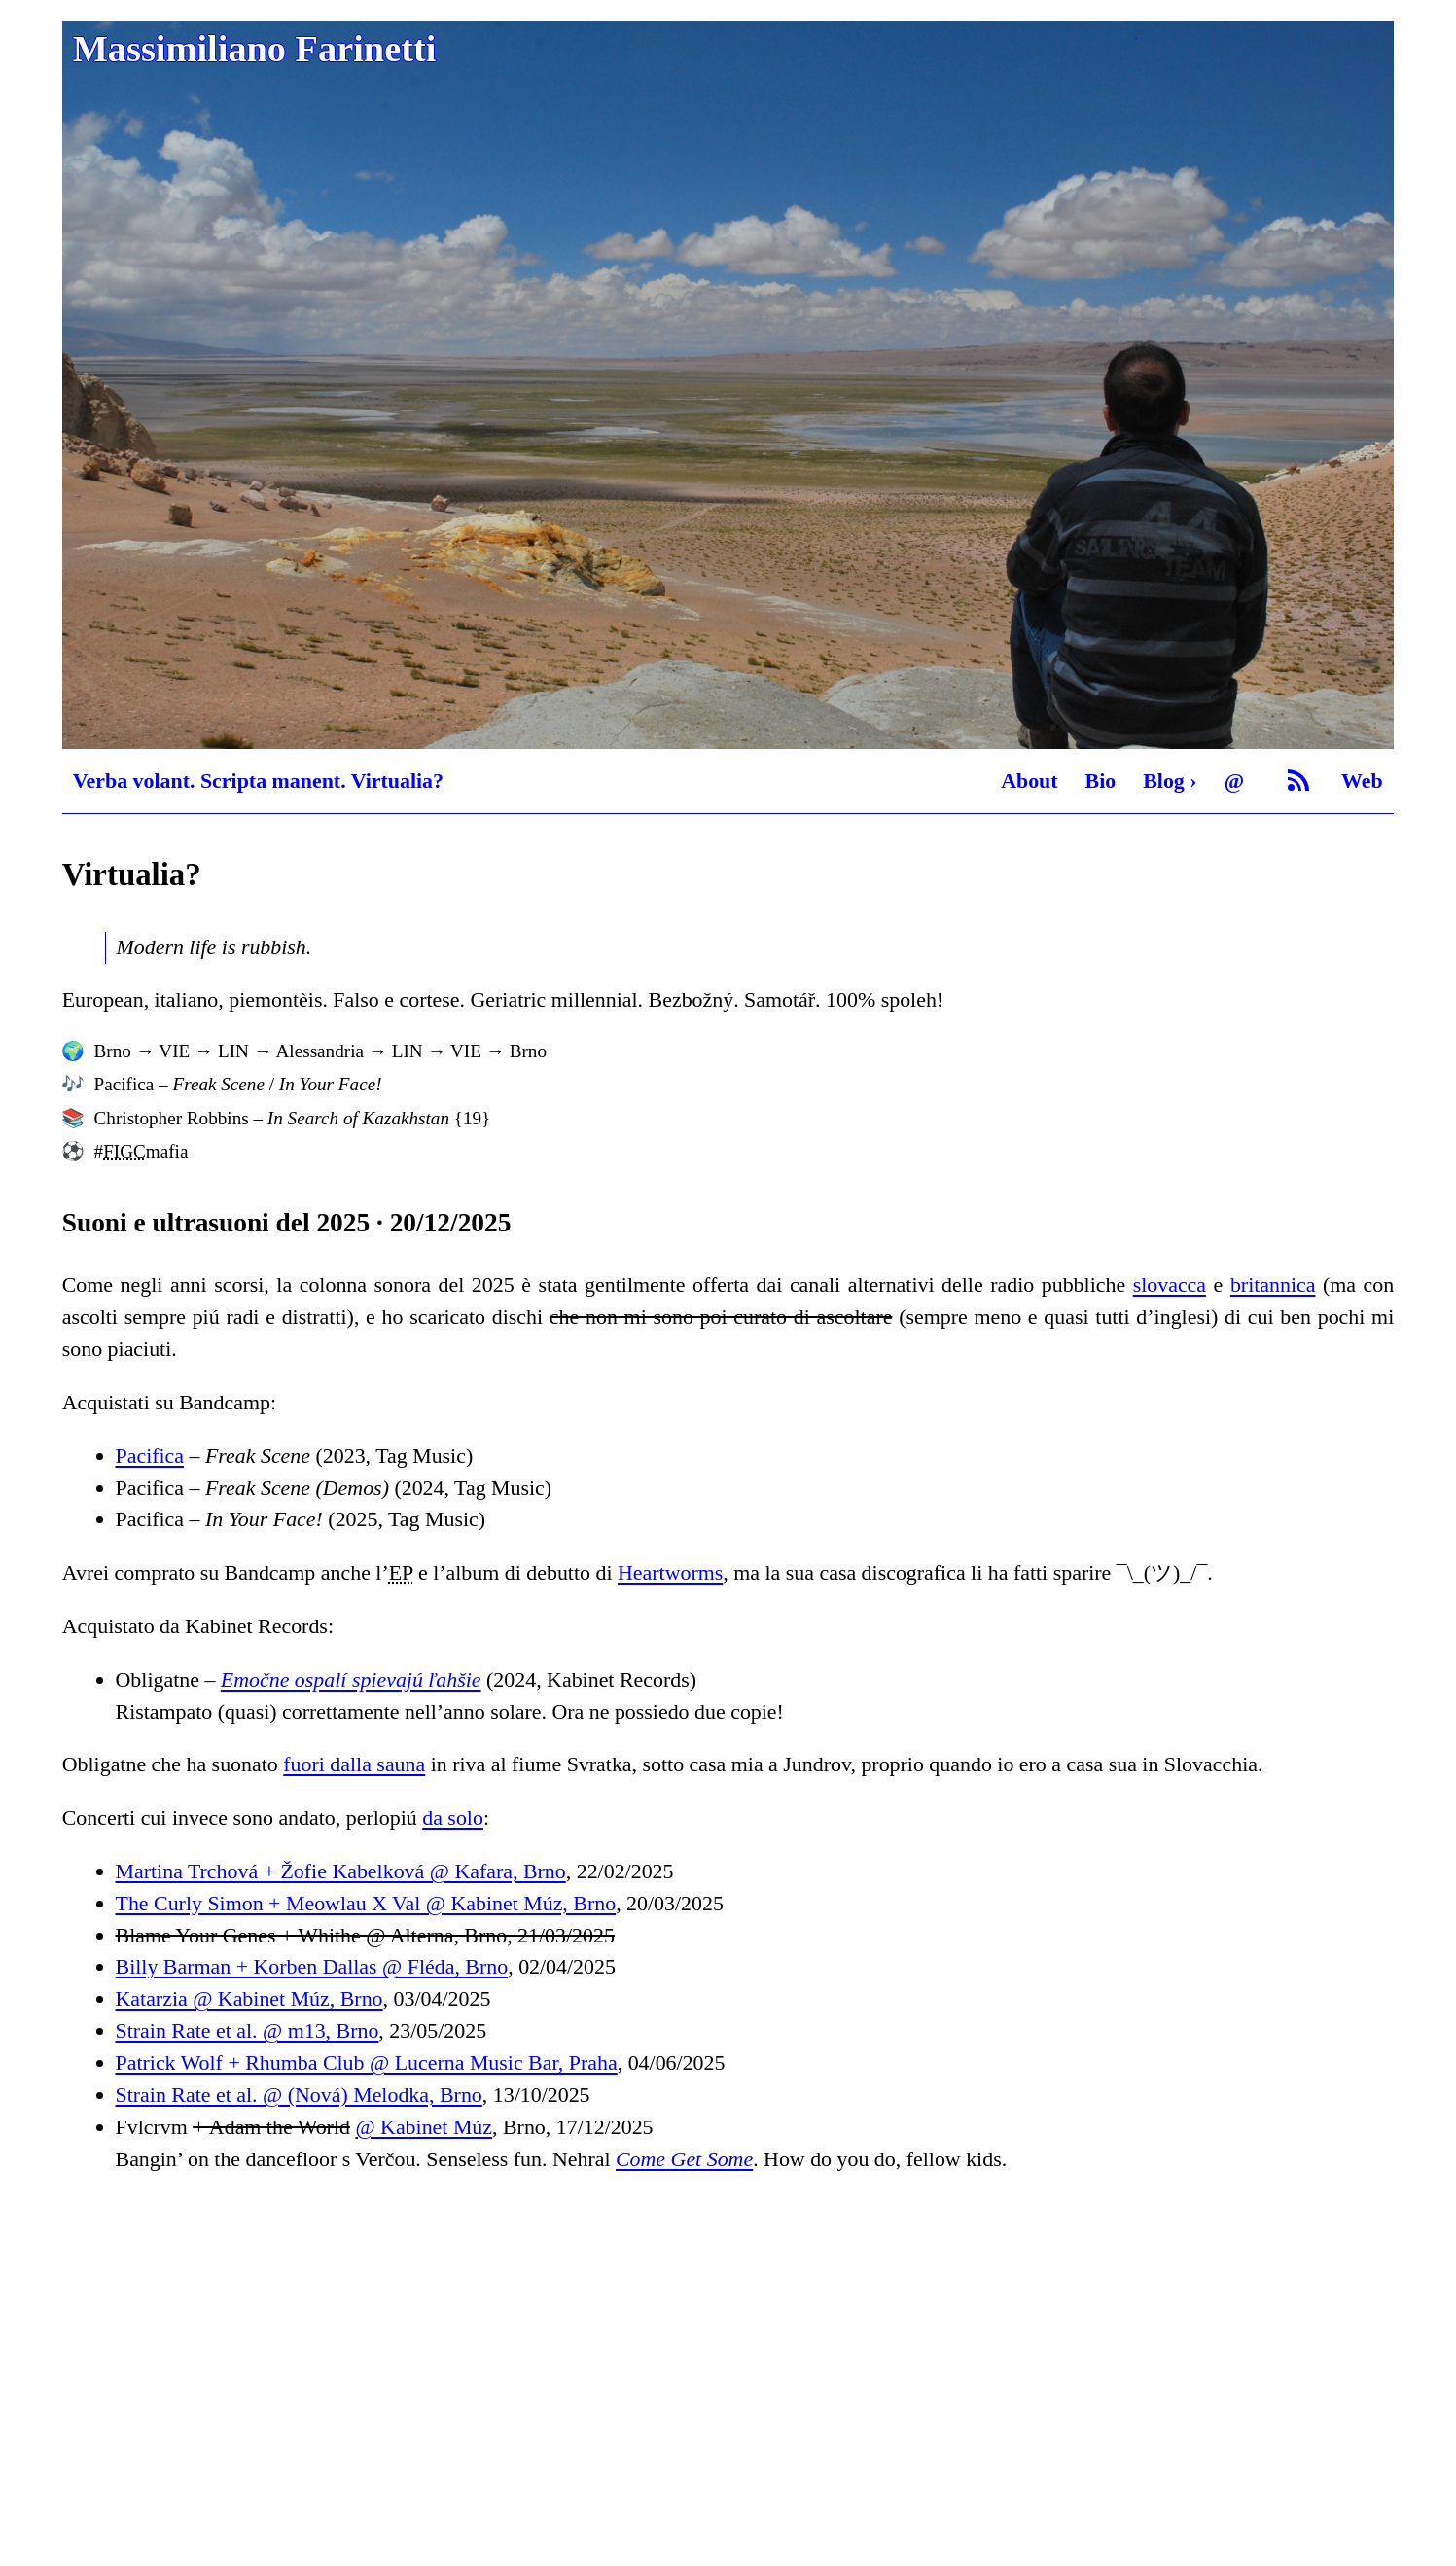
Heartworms (670, 1572)
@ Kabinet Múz (423, 2127)
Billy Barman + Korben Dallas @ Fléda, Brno (312, 1966)
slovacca (1169, 1284)
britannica (1273, 1284)
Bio (1101, 780)
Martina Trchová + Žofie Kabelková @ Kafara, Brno (341, 1871)
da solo (452, 1817)
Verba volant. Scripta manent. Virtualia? (258, 780)
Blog (1164, 780)
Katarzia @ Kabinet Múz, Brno (249, 1998)
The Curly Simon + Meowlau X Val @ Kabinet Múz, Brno (366, 1903)
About (1029, 780)
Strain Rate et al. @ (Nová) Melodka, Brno (299, 2095)
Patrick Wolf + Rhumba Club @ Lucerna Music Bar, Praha (367, 2062)
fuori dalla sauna (354, 1764)
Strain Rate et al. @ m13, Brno (247, 2030)
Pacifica (150, 1455)
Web (1362, 780)
